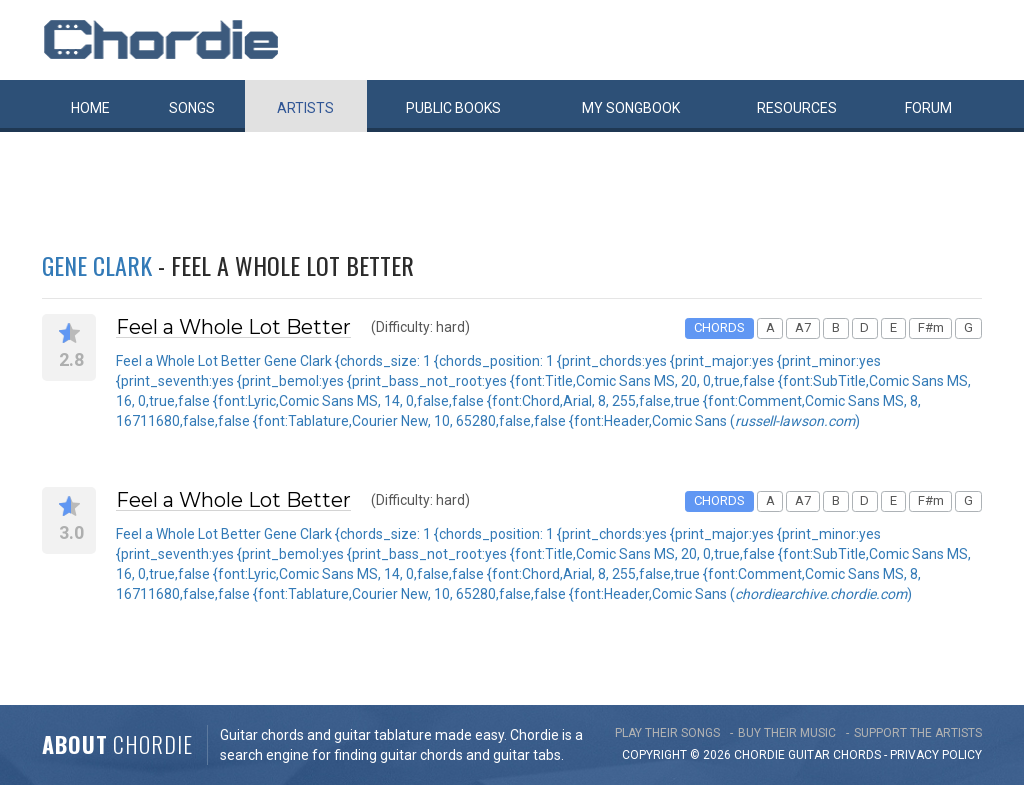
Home (90, 108)
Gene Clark (97, 265)
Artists (305, 108)
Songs (192, 108)
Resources (797, 108)
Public (453, 108)
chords (857, 755)
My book (631, 108)
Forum (928, 108)
